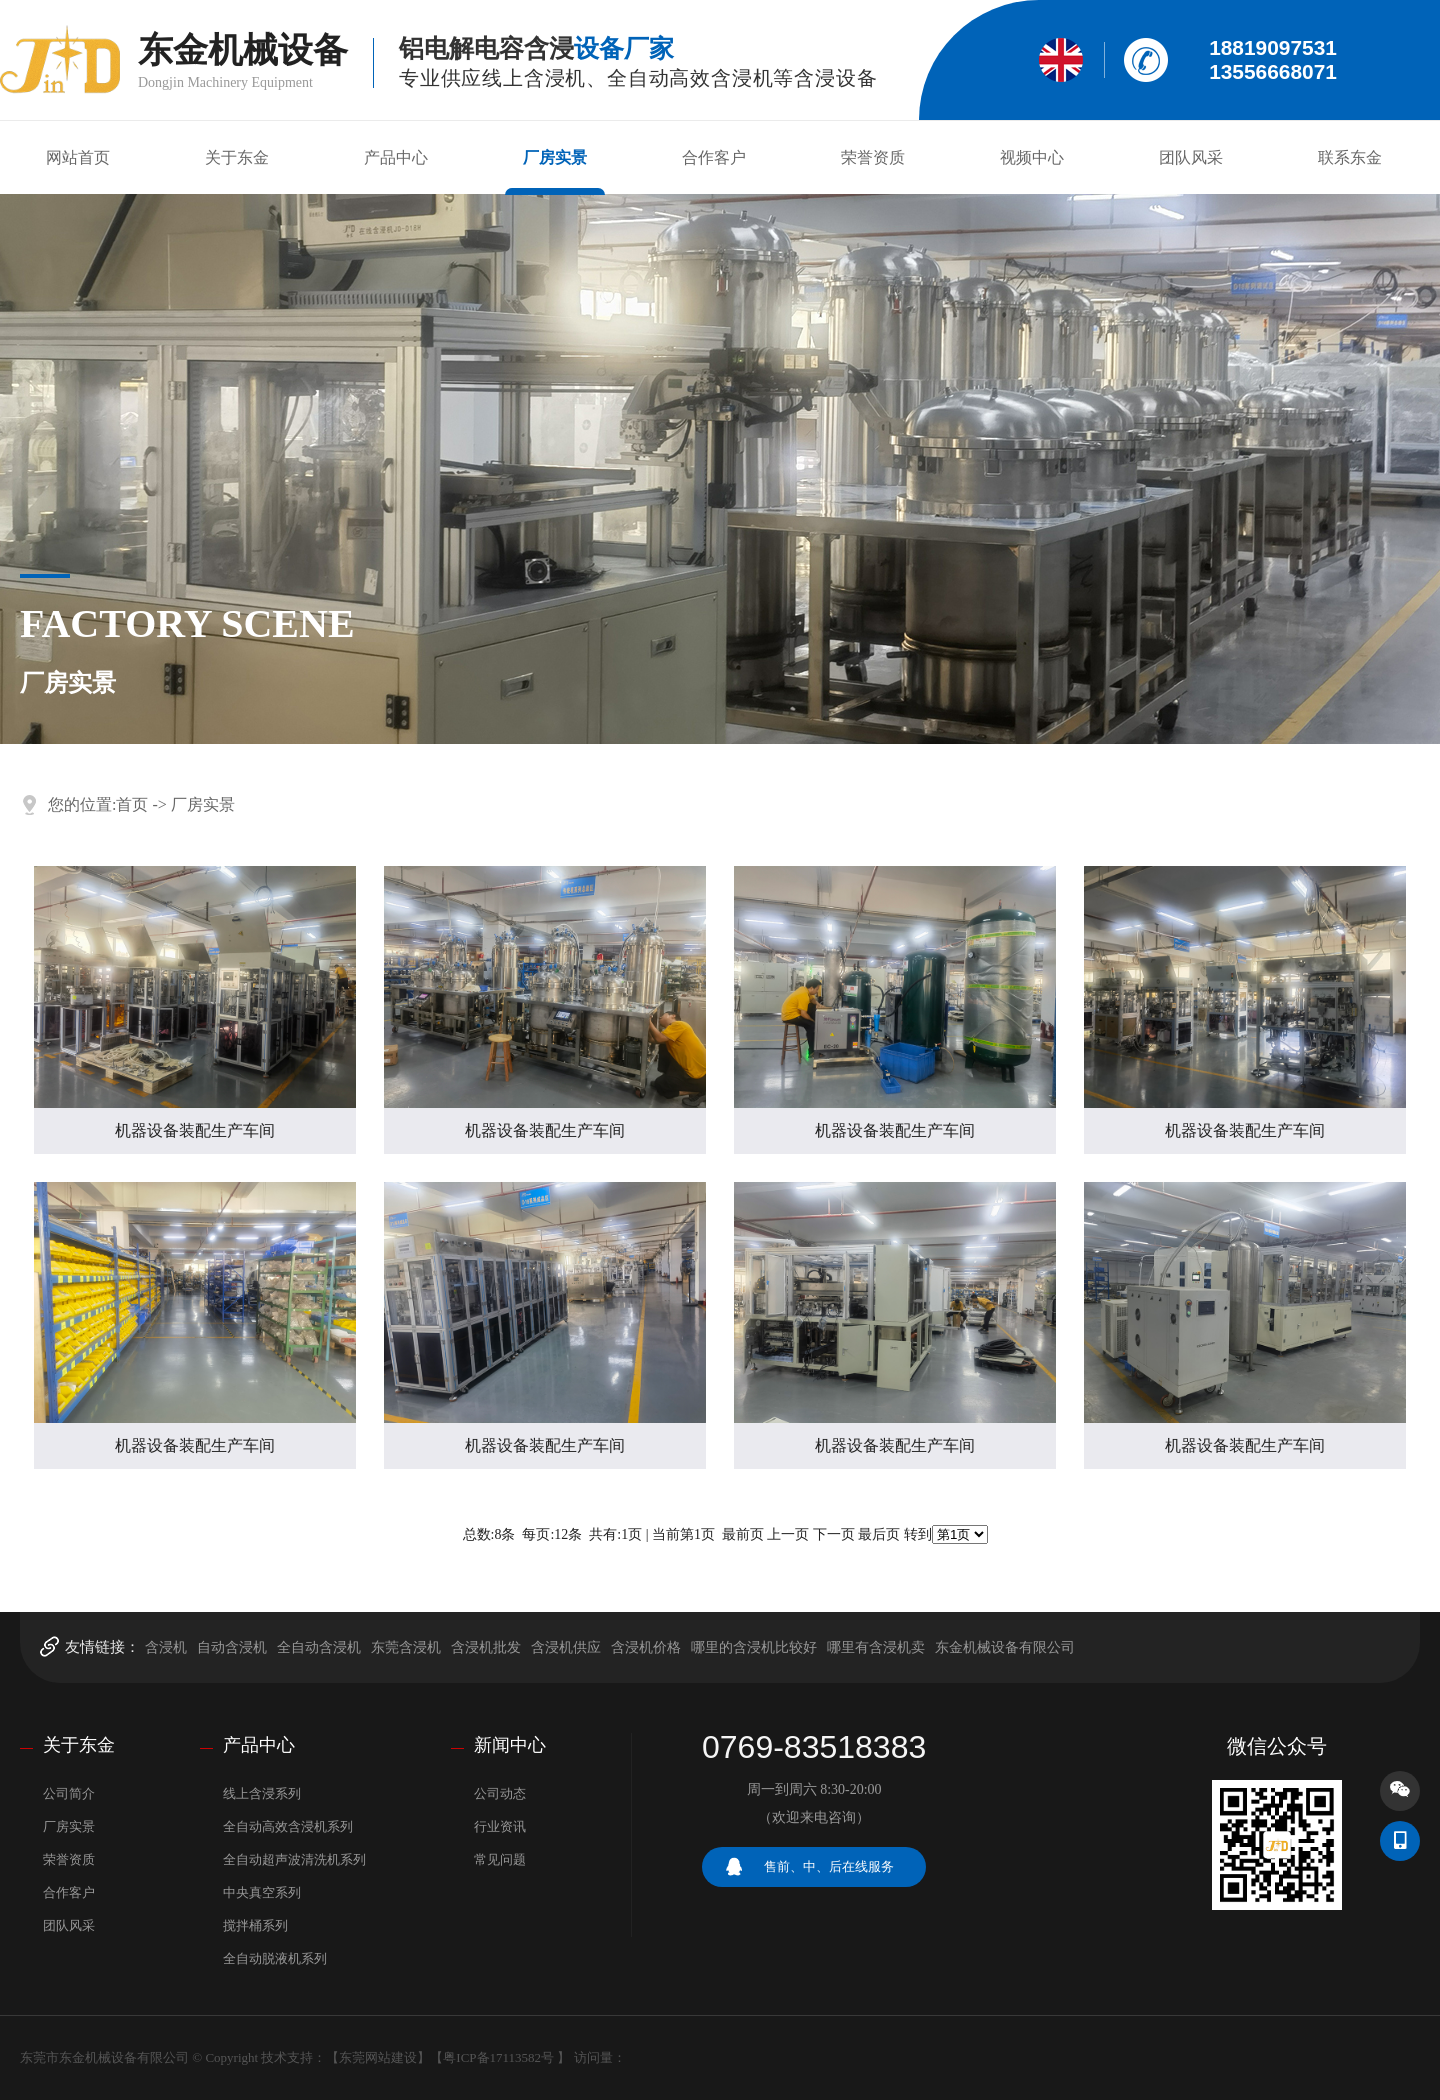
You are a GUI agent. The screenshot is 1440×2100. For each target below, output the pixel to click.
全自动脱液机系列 (275, 1958)
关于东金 (237, 157)
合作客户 (714, 157)
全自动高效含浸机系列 (288, 1826)
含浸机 (166, 1647)
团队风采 (1191, 157)
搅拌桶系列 (255, 1925)
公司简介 (69, 1793)
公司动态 (500, 1793)
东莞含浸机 (406, 1647)
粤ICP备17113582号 (498, 2057)
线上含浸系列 (262, 1793)
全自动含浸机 (319, 1647)
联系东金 (1350, 157)
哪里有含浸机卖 (876, 1647)
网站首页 (78, 157)
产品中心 (396, 157)
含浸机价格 (646, 1647)
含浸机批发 (486, 1647)
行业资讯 (500, 1826)
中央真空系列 (262, 1892)
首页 (132, 804)
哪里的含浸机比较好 (754, 1647)
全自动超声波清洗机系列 (294, 1859)
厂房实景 (555, 157)
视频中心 (1032, 157)
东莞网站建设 (378, 2057)
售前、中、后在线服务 (829, 1866)
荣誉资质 (873, 157)
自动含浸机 (232, 1647)
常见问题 (500, 1859)
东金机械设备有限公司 (1005, 1647)
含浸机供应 (566, 1647)
